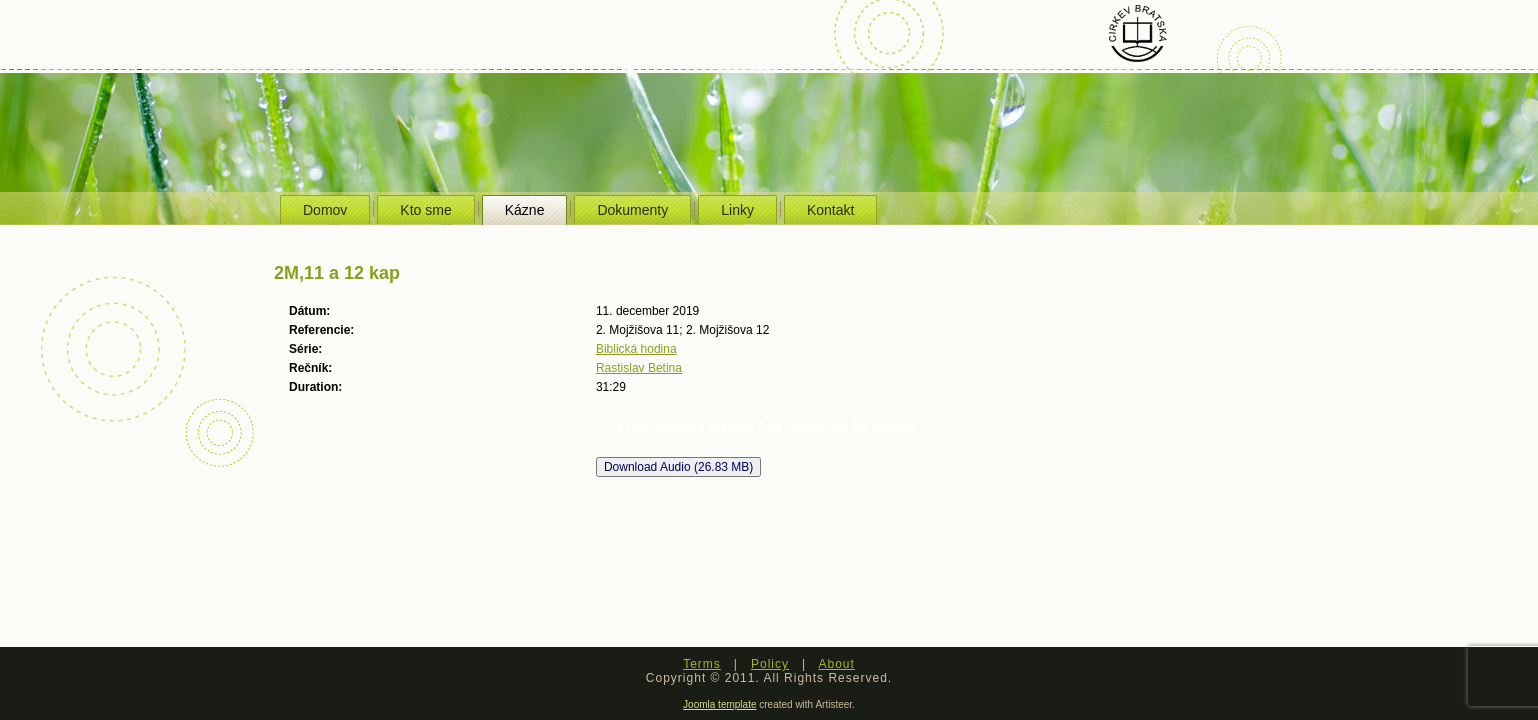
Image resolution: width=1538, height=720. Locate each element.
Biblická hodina (636, 349)
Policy (770, 664)
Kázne (525, 210)
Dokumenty (632, 210)
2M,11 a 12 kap (337, 273)
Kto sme (425, 210)
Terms (702, 664)
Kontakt (830, 210)
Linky (737, 210)
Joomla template (719, 704)
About (836, 664)
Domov (325, 210)
